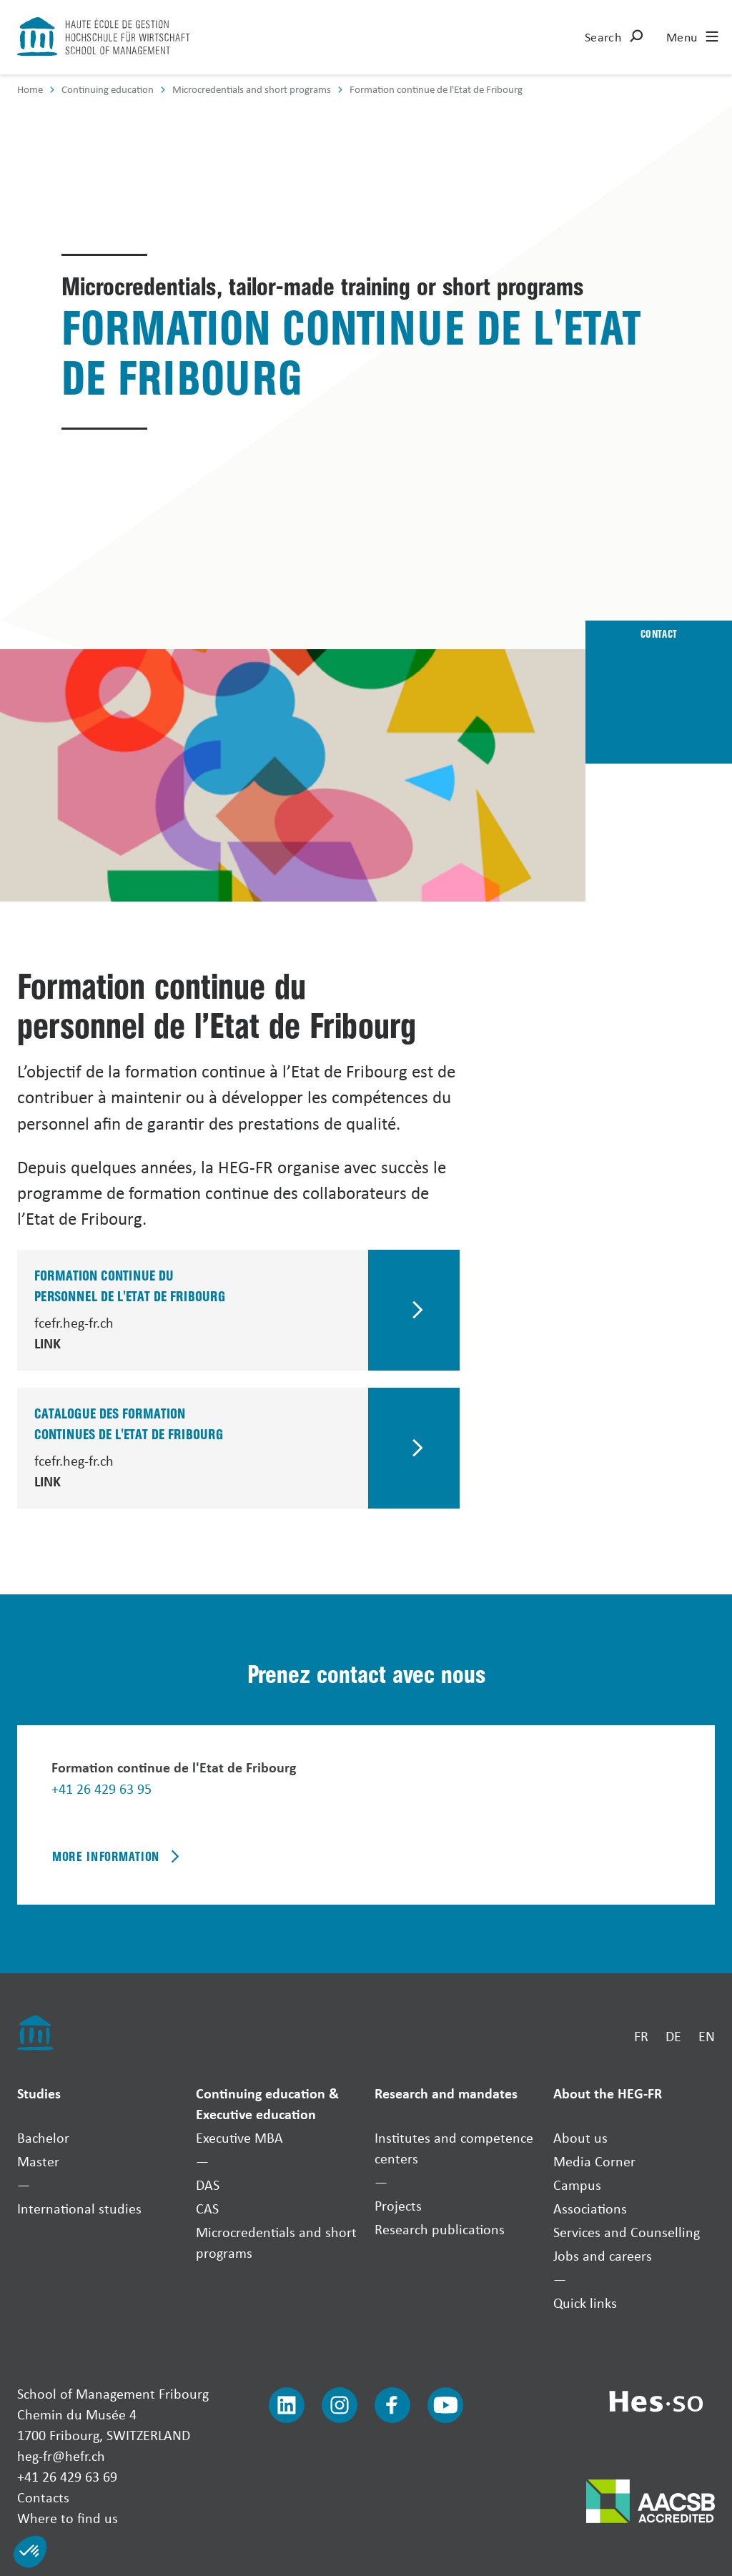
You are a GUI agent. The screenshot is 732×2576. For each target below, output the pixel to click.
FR (641, 2035)
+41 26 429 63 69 (67, 2476)
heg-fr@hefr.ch (61, 2455)
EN (706, 2035)
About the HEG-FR (607, 2093)
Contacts (43, 2497)
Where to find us (67, 2517)
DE (673, 2035)
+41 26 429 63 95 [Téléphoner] (101, 1788)
